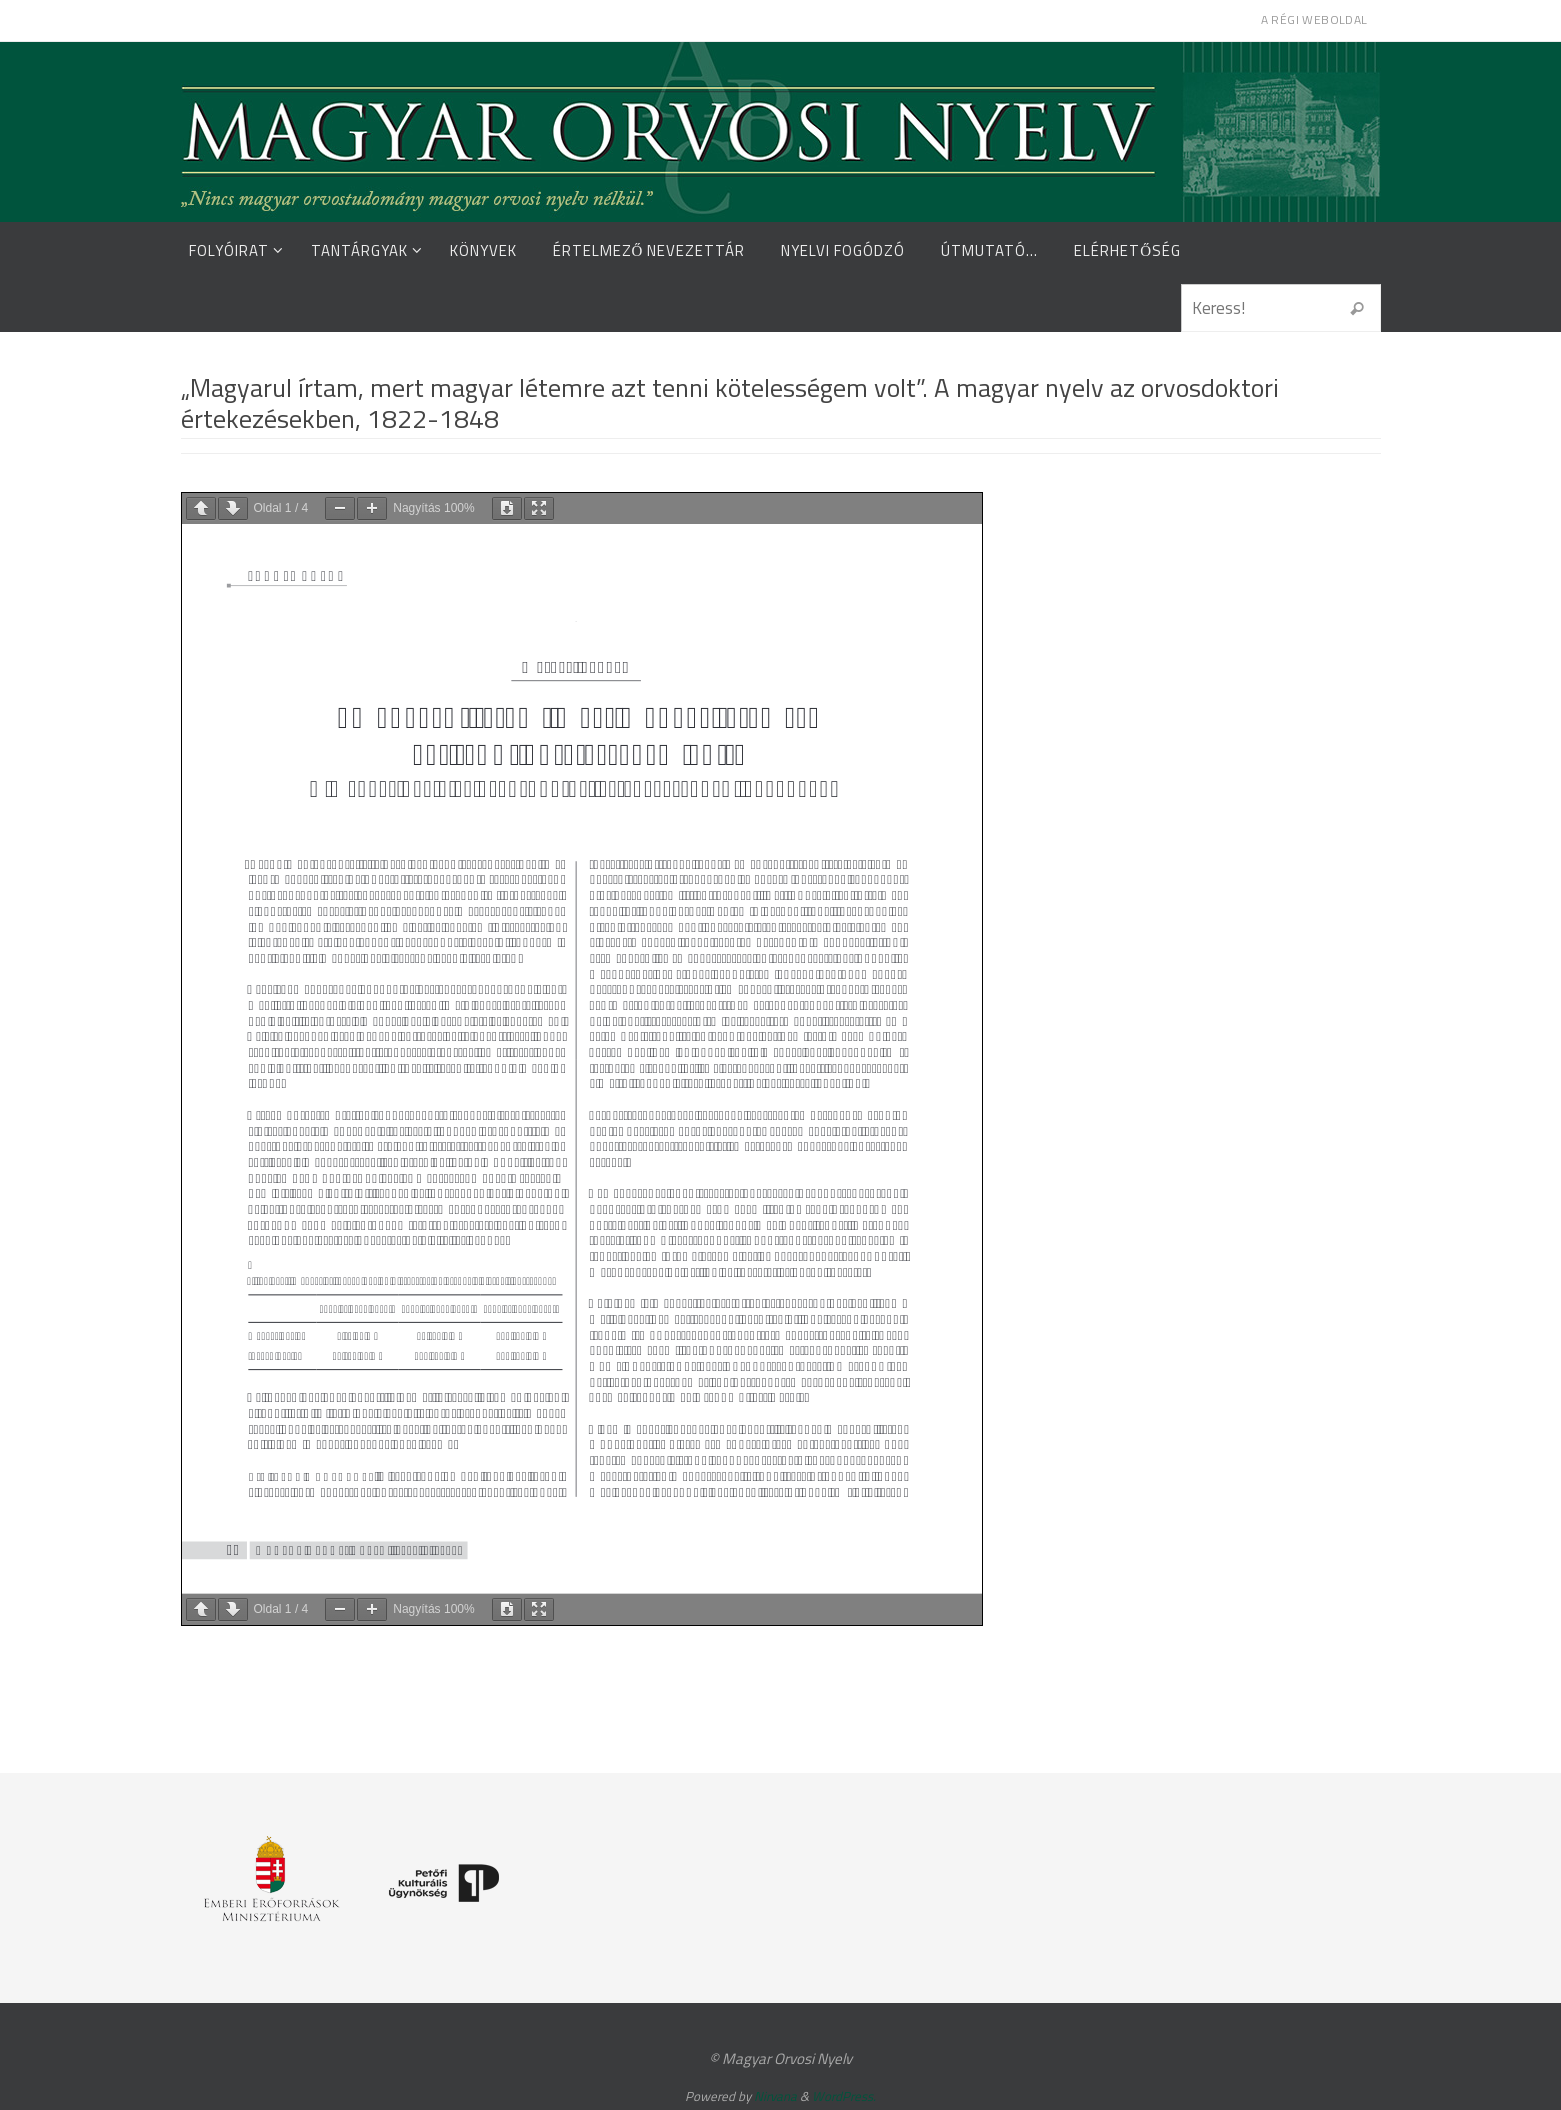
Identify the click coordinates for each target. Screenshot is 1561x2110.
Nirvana (775, 2096)
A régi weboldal (1314, 19)
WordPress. (844, 2096)
